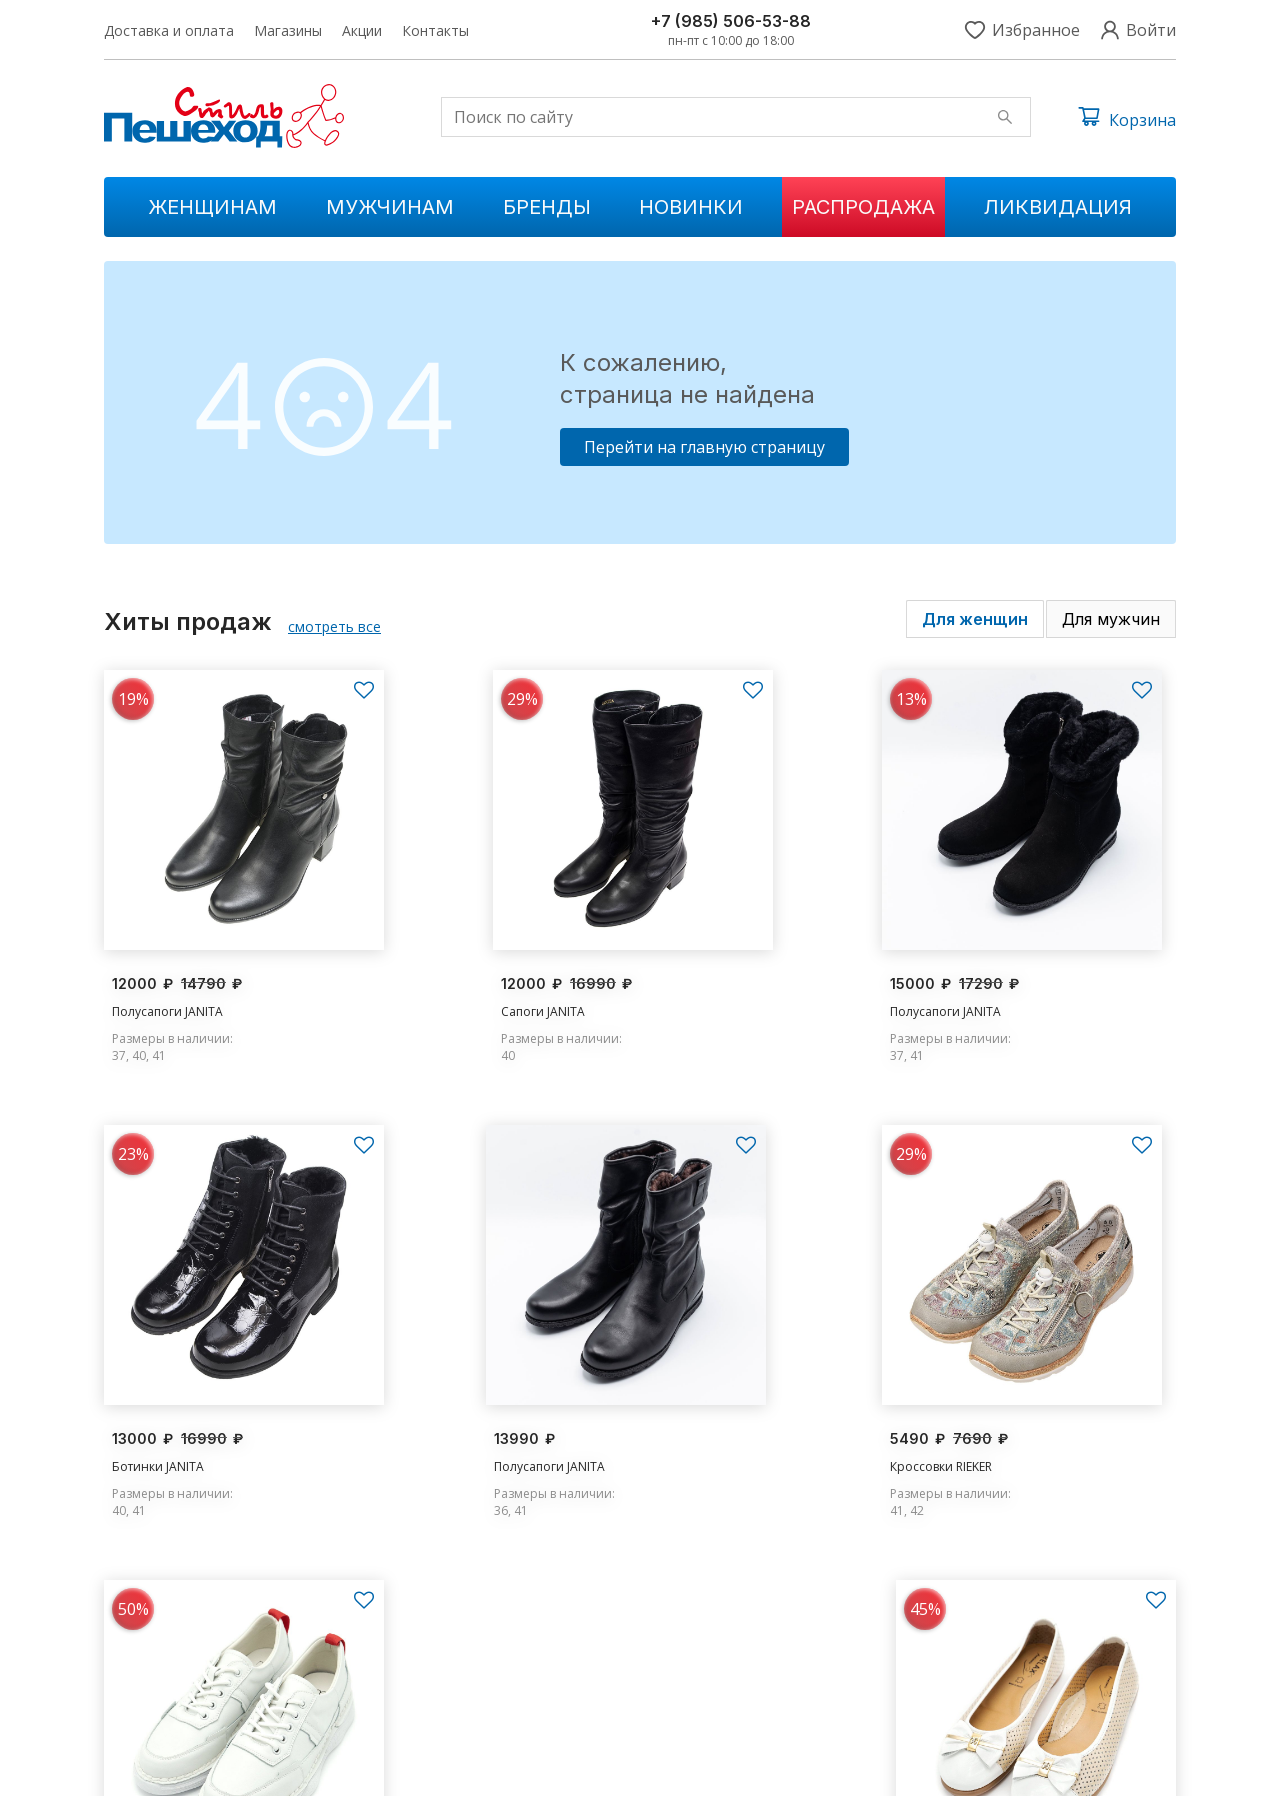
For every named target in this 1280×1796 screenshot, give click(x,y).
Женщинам (212, 207)
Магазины (288, 30)
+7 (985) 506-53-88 (731, 21)
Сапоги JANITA (428, 981)
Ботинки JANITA (980, 981)
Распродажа (863, 207)
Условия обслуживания (1106, 1766)
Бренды (547, 207)
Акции (362, 30)
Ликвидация (1058, 207)
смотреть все (334, 626)
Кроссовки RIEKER (437, 1409)
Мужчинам (390, 207)
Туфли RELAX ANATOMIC (1004, 1409)
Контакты (435, 30)
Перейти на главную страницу (704, 447)
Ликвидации (439, 1695)
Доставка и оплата (169, 30)
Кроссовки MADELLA (719, 1409)
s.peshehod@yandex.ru (1000, 1661)
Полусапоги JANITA (167, 981)
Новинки (691, 207)
